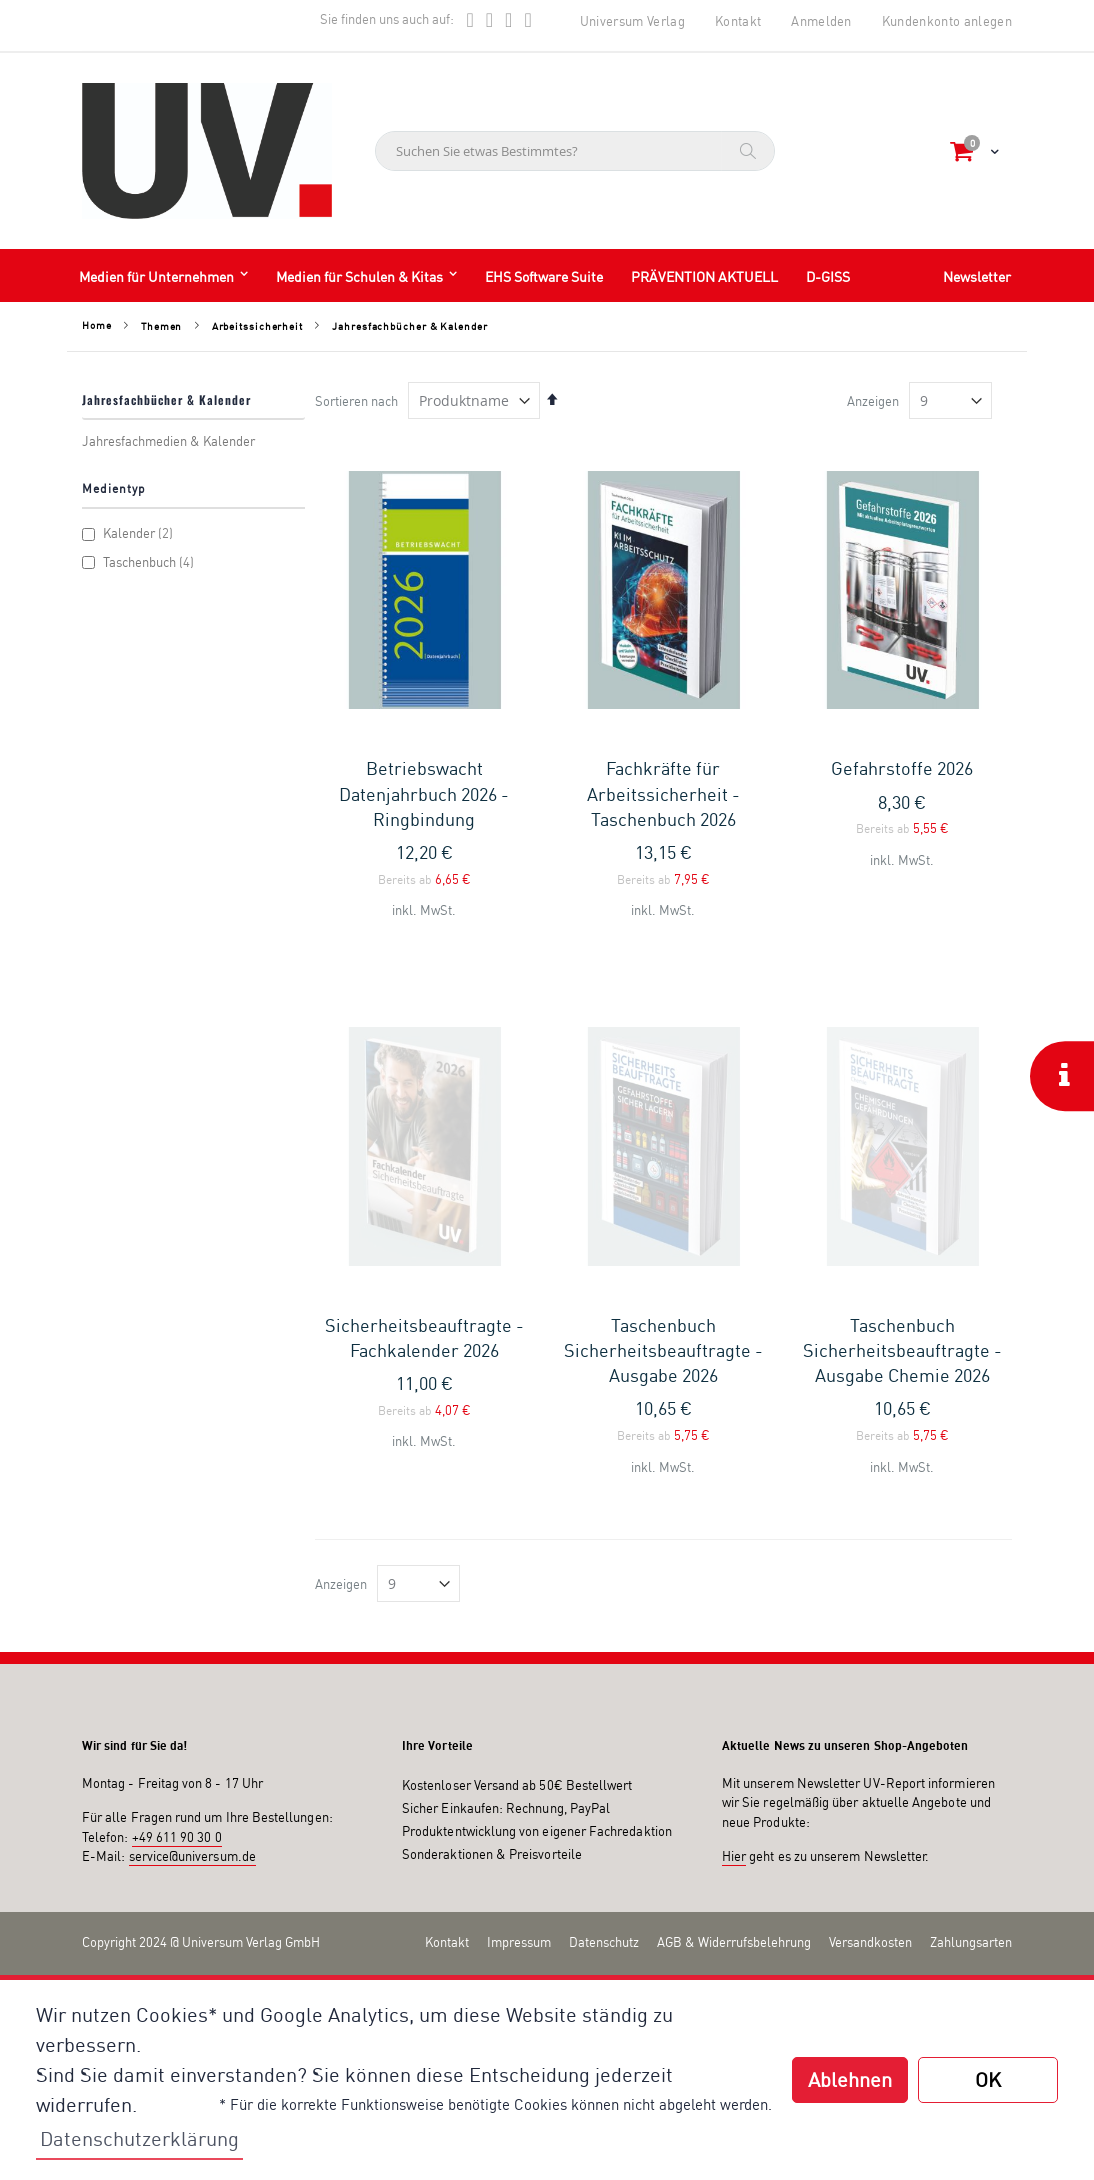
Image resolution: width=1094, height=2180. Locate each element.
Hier (734, 1628)
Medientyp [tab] (114, 488)
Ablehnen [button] (850, 2079)
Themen (161, 326)
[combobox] (575, 151)
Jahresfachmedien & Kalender (168, 441)
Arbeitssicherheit (257, 326)
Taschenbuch (140, 562)
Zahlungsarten (971, 1713)
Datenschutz (604, 1713)
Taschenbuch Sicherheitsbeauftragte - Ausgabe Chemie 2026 (902, 1121)
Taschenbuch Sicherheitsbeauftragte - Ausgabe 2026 (663, 1121)
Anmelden (821, 21)
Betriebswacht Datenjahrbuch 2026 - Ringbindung (424, 793)
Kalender (130, 533)
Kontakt (738, 21)
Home (97, 325)
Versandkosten (870, 1713)
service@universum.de (192, 1628)
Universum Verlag (632, 21)
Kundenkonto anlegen (947, 21)
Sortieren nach (356, 401)
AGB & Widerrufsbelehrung (734, 1713)
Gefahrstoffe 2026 (902, 768)
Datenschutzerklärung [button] (139, 2138)
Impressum (519, 1713)
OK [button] (988, 2079)
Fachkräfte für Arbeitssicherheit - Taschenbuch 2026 (663, 793)
